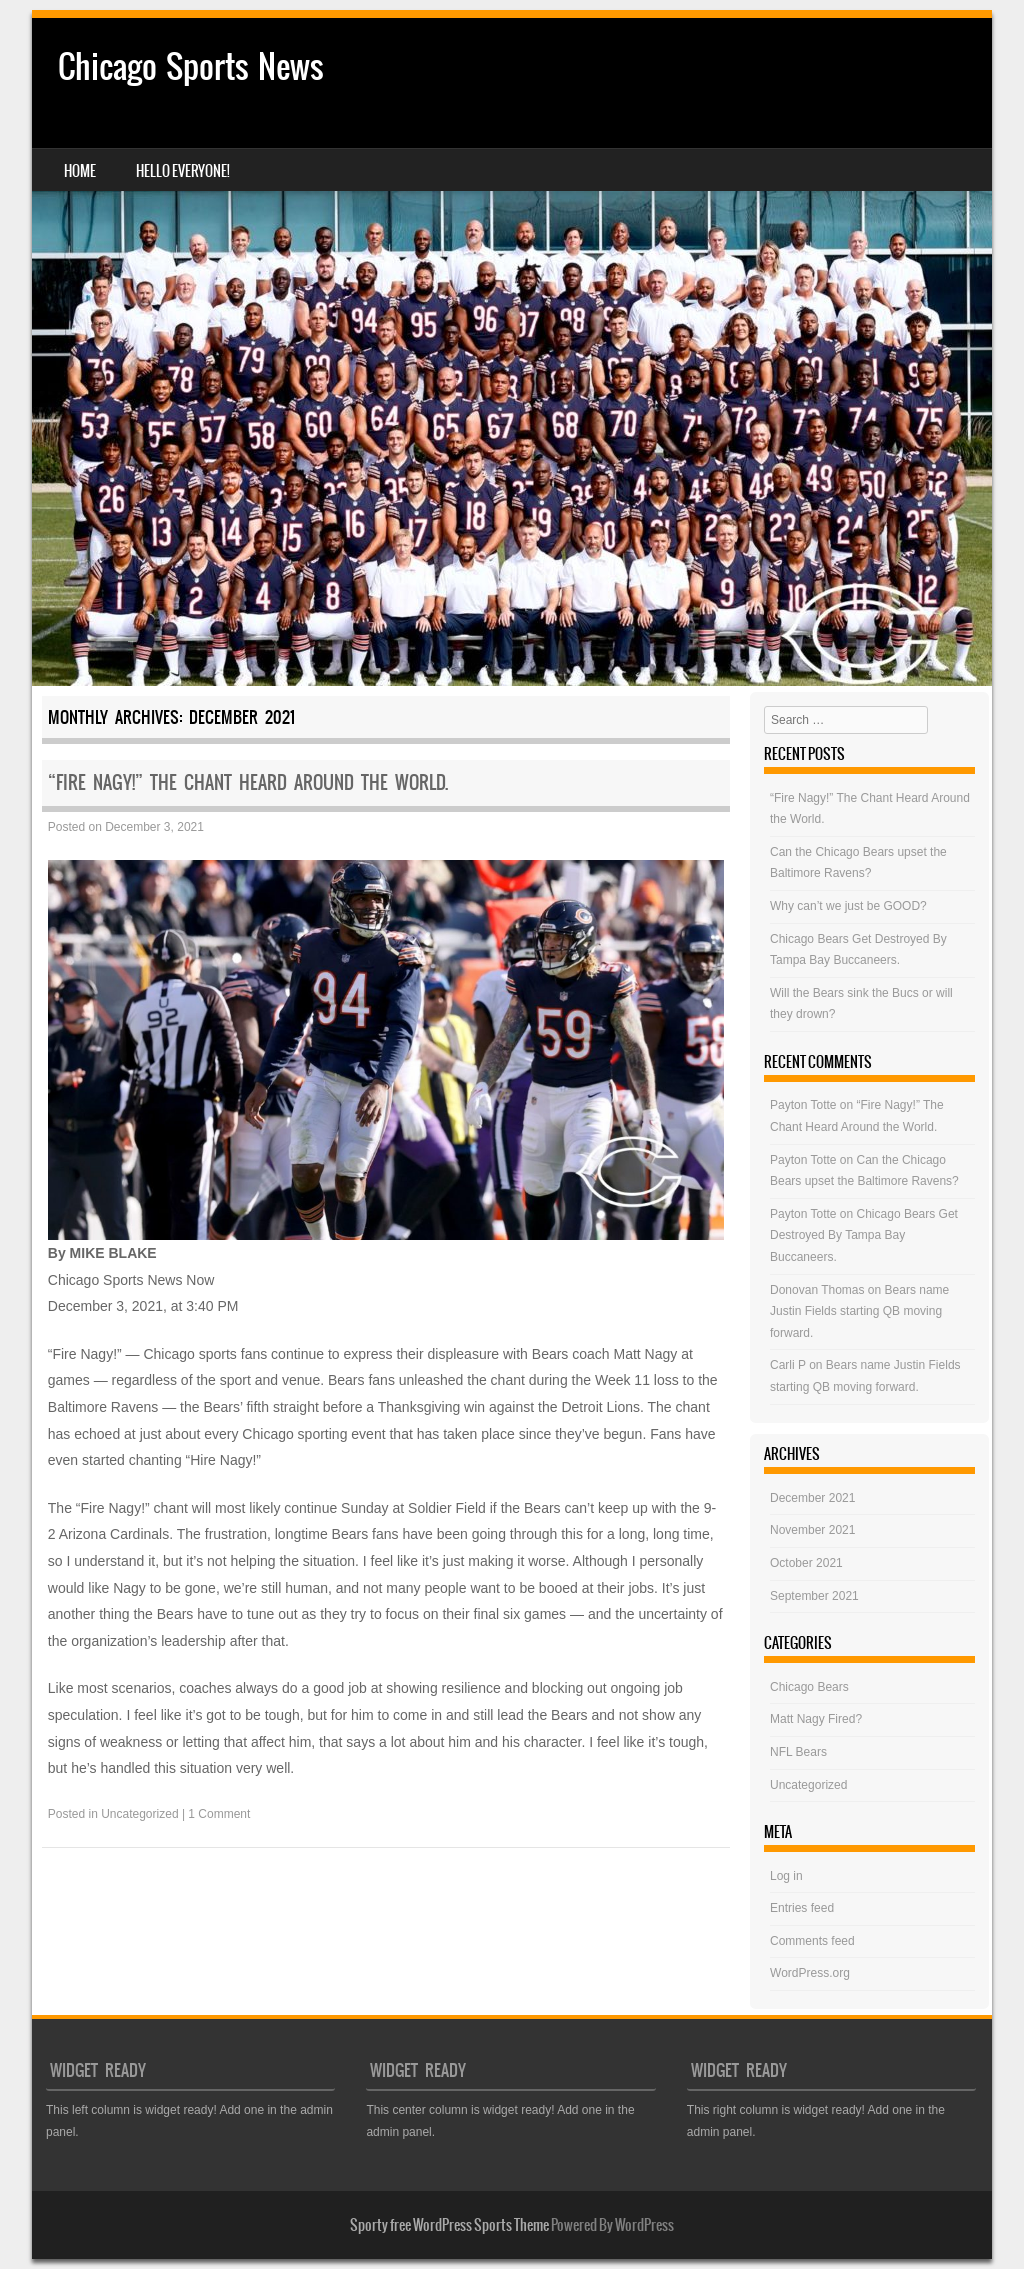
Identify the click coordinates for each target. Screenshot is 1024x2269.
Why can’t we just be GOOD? (848, 906)
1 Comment (219, 1814)
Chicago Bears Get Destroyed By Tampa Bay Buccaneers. (864, 1235)
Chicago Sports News (191, 66)
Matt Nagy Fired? (816, 1719)
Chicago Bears (809, 1687)
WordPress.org (810, 1973)
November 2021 (812, 1530)
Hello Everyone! (183, 171)
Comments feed (812, 1941)
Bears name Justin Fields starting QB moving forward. (859, 1311)
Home (80, 171)
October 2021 (806, 1563)
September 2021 (814, 1596)
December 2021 (812, 1498)
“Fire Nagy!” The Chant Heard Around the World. (248, 782)
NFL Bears (798, 1752)
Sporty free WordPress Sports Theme (449, 2225)
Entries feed (802, 1908)
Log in (786, 1876)
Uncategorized (139, 1814)
